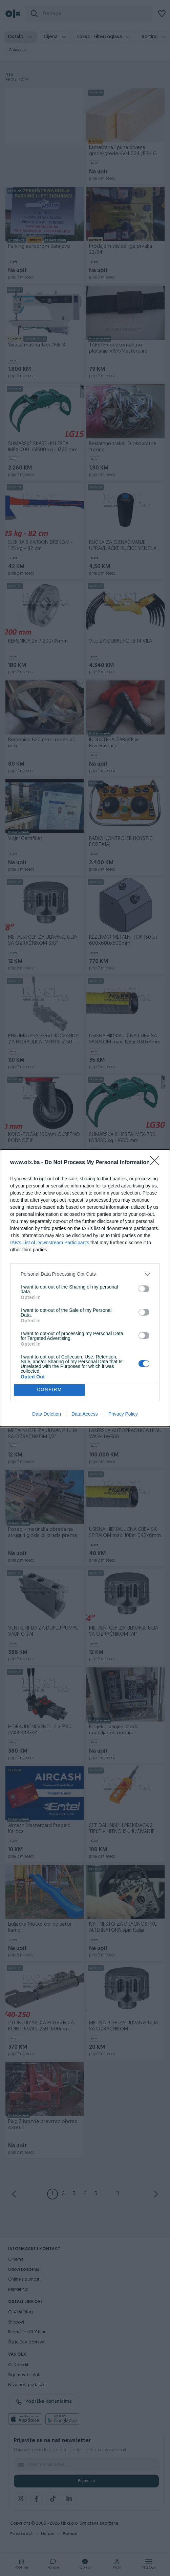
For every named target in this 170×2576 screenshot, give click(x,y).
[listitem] (85, 1274)
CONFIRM (49, 1389)
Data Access (84, 1414)
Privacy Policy (123, 1414)
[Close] (156, 1162)
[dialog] (85, 1288)
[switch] (144, 1288)
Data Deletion (46, 1414)
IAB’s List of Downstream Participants (49, 1242)
